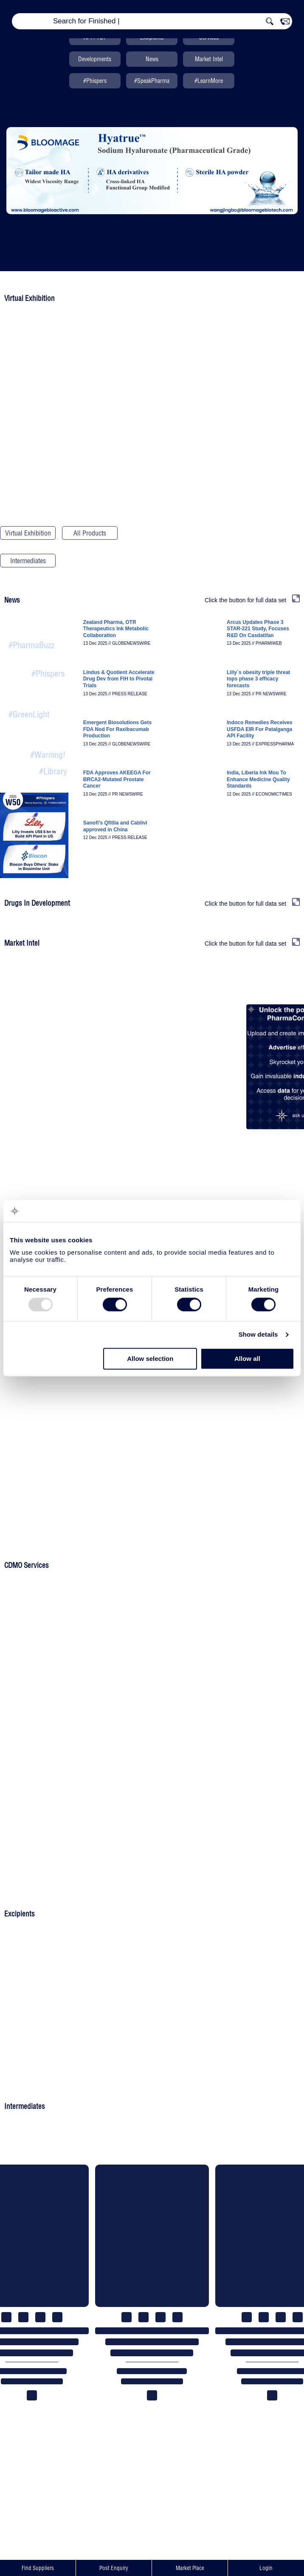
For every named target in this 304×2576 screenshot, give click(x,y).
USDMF (214, 533)
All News (37, 771)
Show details (258, 1334)
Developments (94, 59)
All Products (89, 533)
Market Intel (209, 59)
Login (266, 2568)
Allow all (247, 1358)
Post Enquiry (113, 2568)
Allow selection (150, 1358)
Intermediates (28, 560)
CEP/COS (152, 533)
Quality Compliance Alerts (37, 742)
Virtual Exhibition (28, 533)
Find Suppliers (38, 2568)
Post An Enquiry (152, 1661)
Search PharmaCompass (90, 561)
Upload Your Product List (152, 1533)
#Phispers (95, 81)
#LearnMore (208, 81)
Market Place (190, 2568)
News (152, 59)
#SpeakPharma (151, 81)
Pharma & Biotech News (31, 632)
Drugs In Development (276, 534)
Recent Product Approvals (34, 701)
